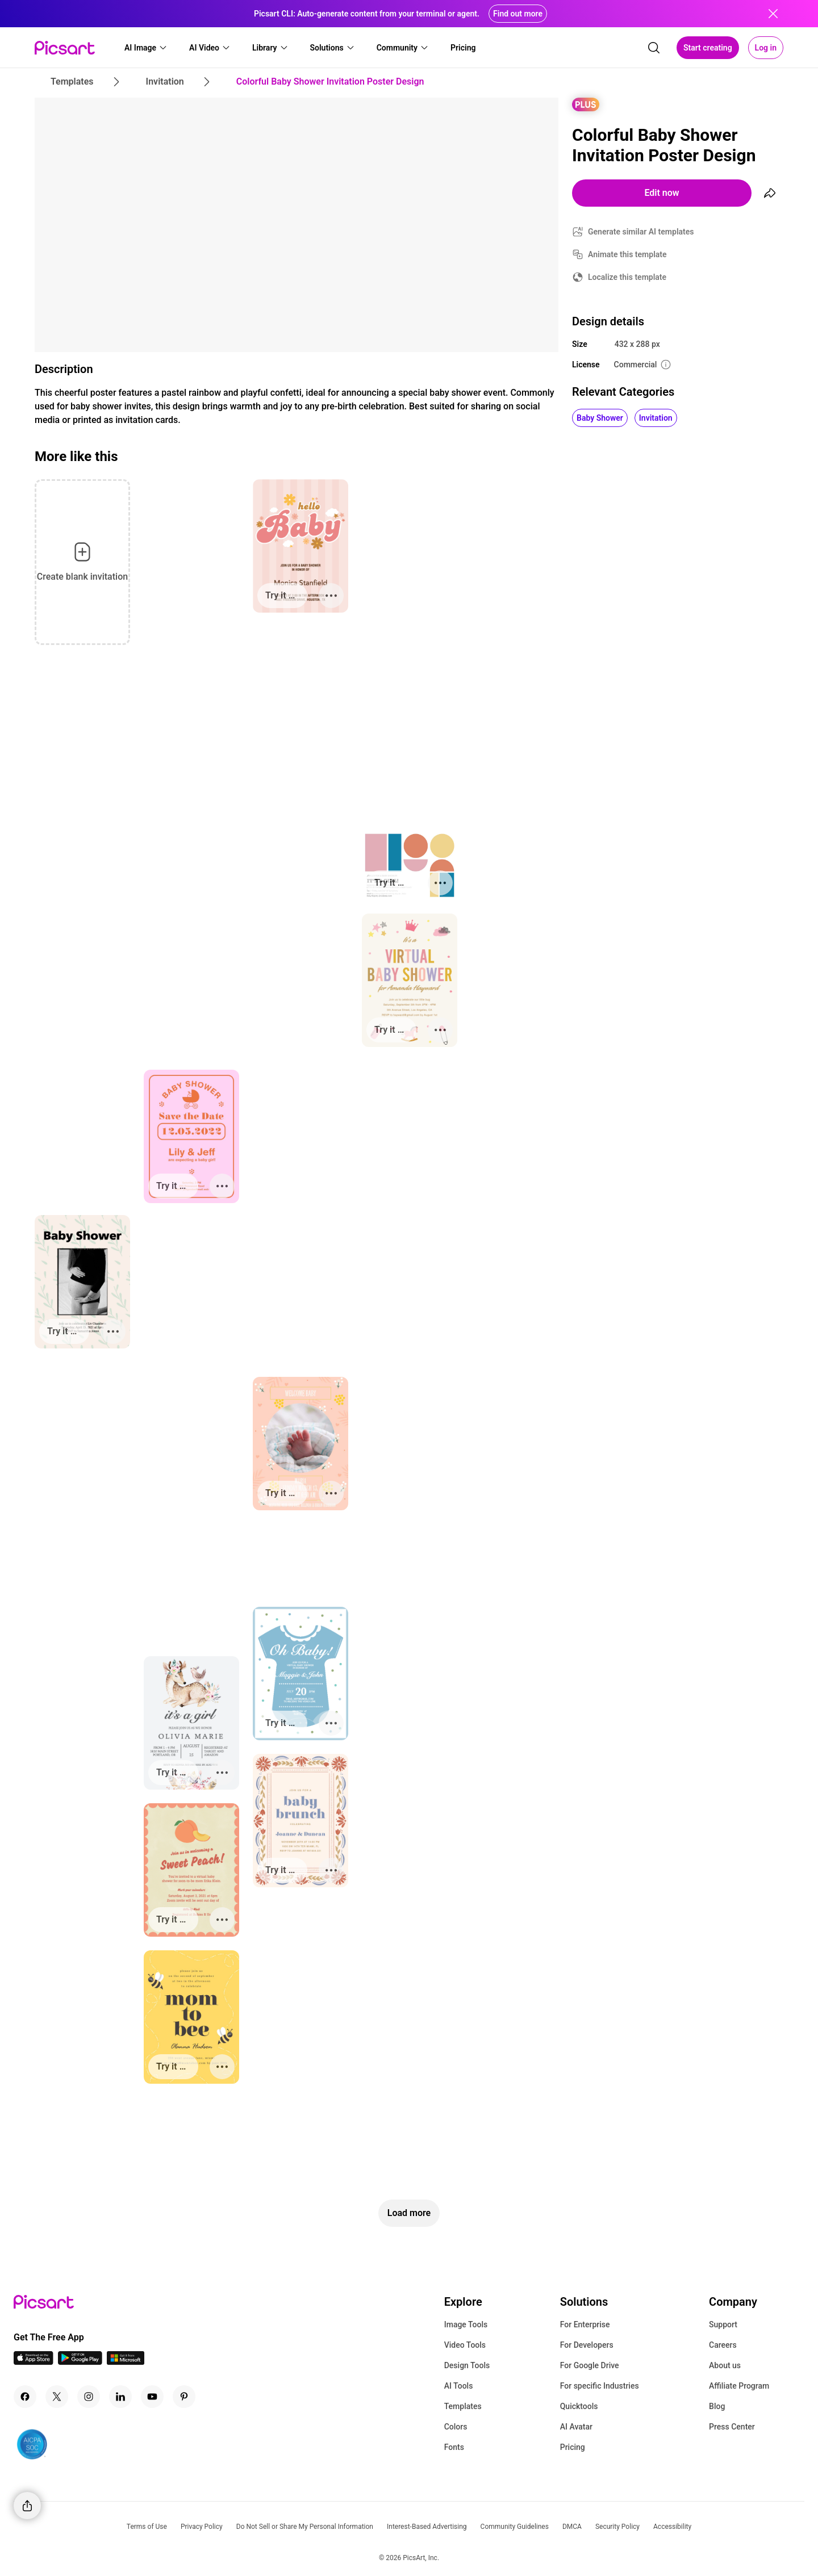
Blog (717, 2406)
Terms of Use (147, 2527)
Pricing (572, 2447)
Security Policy (617, 2527)
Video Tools (465, 2344)
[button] (146, 48)
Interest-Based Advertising (427, 2527)
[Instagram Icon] (88, 2396)
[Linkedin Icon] (120, 2396)
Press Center (732, 2426)
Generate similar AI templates (641, 231)
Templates (463, 2406)
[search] (653, 47)
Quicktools (579, 2406)
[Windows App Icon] (125, 2361)
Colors (456, 2426)
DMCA (572, 2527)
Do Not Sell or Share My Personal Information (304, 2527)
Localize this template (627, 277)
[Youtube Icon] (152, 2396)
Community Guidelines (515, 2527)
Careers (723, 2344)
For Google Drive (589, 2365)
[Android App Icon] (80, 2361)
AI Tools (458, 2385)
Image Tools (466, 2324)
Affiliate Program (739, 2385)
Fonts (454, 2447)
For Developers (587, 2344)
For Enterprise (585, 2324)
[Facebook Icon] (25, 2396)
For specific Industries (599, 2385)
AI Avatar (576, 2426)
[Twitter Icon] (56, 2396)
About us (725, 2365)
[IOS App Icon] (33, 2361)
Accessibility (672, 2527)
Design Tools (467, 2365)
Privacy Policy (202, 2527)
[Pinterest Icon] (184, 2396)
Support (723, 2324)
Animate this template (627, 254)
